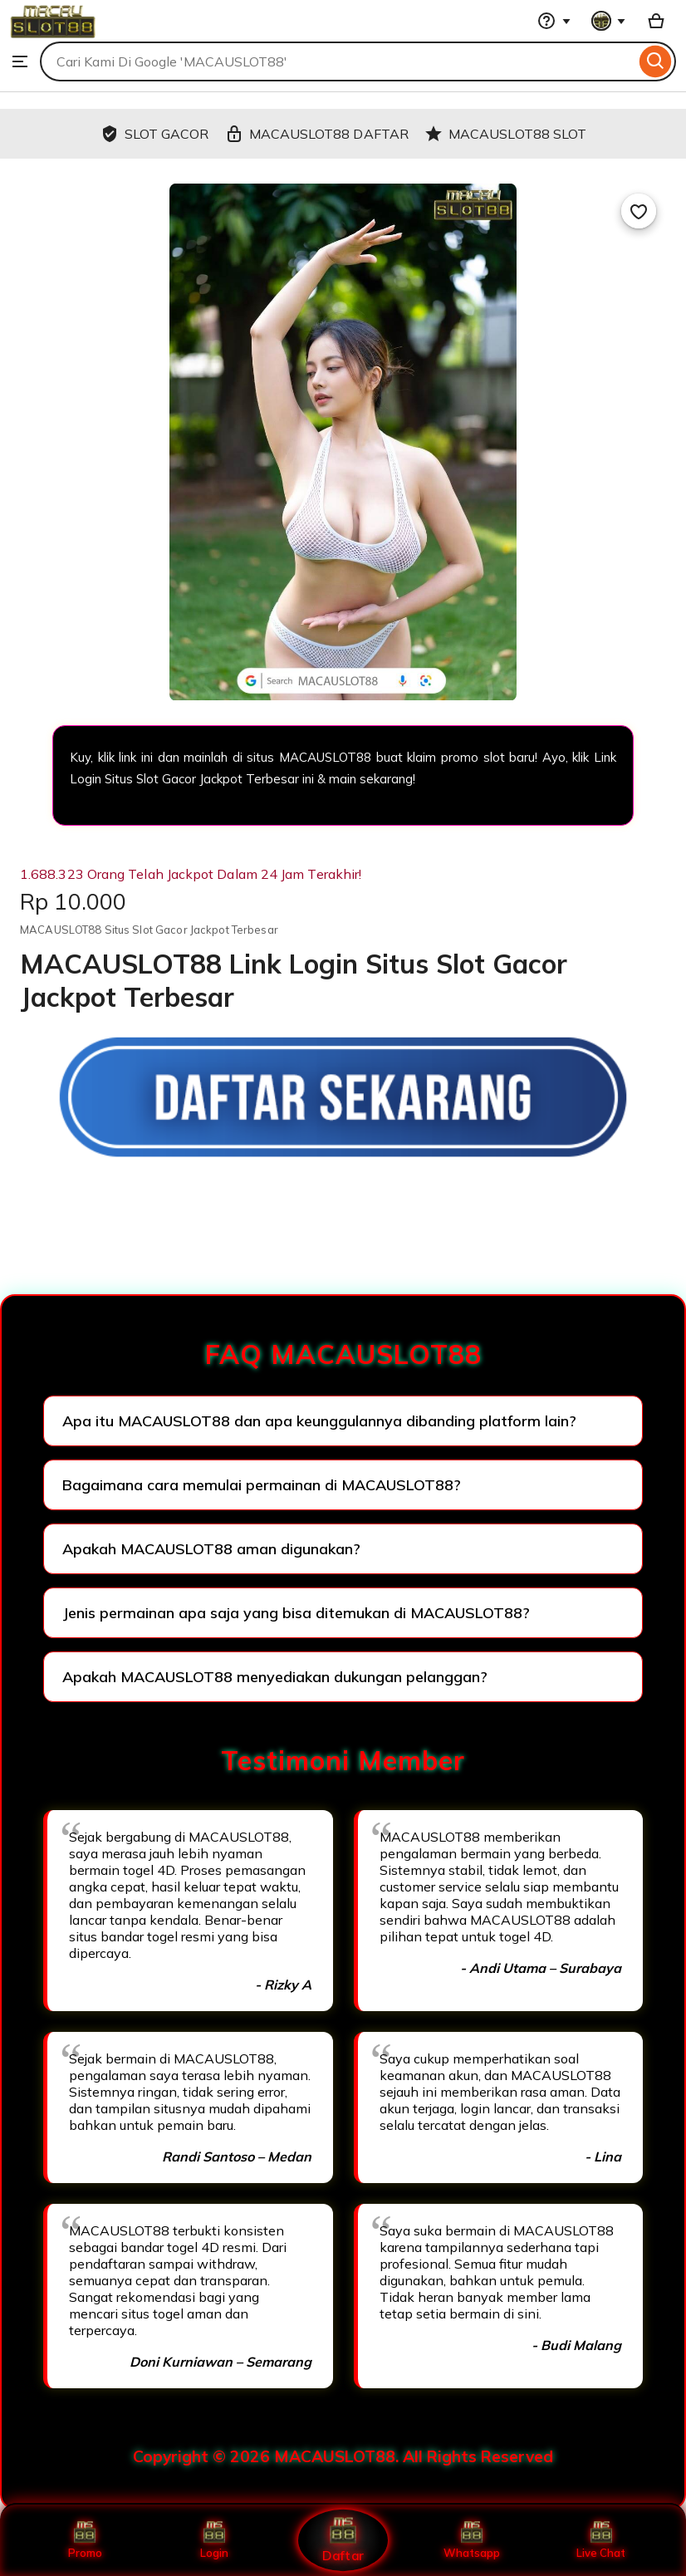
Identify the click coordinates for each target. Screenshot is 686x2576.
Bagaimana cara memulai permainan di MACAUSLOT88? (261, 1484)
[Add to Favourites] (638, 211)
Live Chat (600, 2540)
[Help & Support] (554, 21)
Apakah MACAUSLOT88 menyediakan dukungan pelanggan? (275, 1676)
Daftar (343, 2540)
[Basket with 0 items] (656, 21)
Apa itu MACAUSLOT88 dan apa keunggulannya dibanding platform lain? (319, 1420)
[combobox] (337, 61)
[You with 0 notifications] (608, 21)
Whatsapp (471, 2540)
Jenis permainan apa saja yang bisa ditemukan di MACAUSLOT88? (296, 1612)
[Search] (655, 61)
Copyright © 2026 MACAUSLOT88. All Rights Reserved (343, 2456)
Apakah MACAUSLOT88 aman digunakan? (211, 1548)
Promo (85, 2540)
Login (214, 2540)
